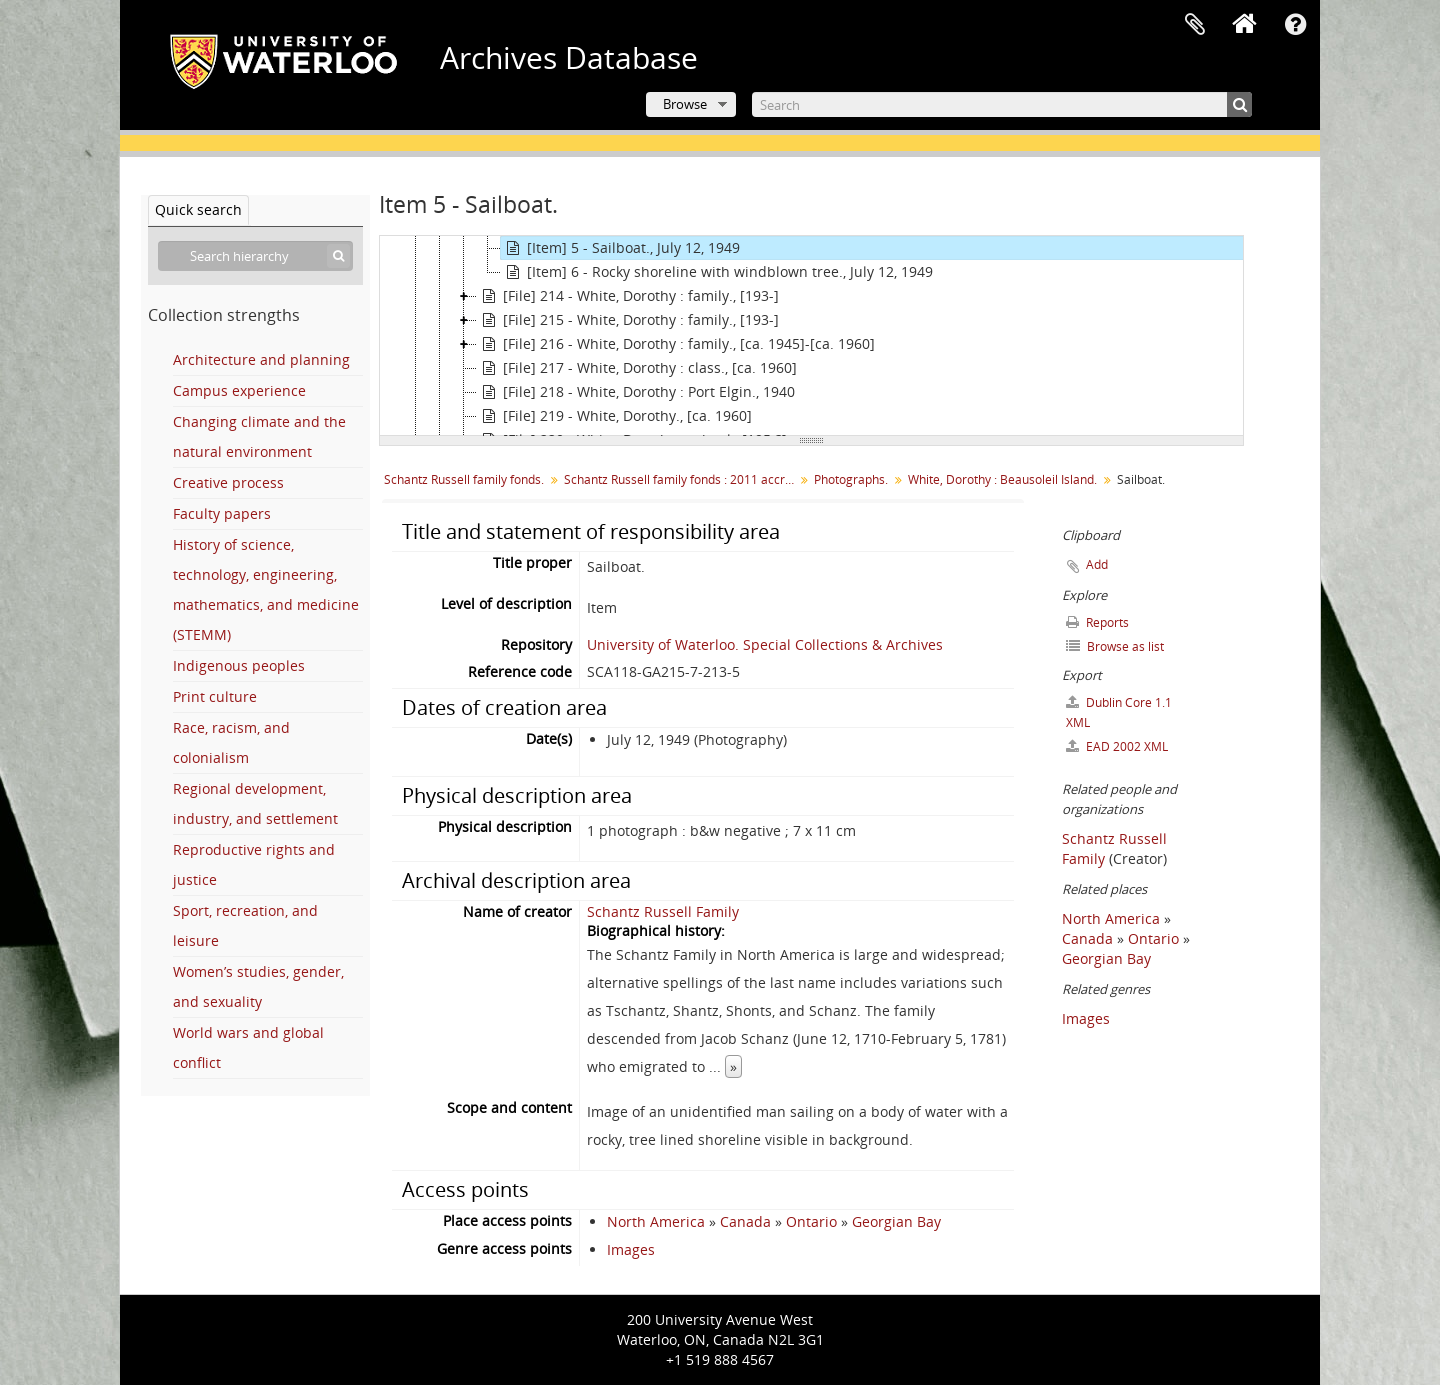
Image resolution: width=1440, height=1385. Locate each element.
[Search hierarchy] (255, 256)
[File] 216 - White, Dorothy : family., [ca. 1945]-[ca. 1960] (676, 344)
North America (656, 1221)
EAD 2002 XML (1117, 746)
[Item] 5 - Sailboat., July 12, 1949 (620, 248)
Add (1097, 564)
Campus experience (239, 390)
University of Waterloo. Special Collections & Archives (765, 644)
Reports (1097, 622)
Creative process (228, 482)
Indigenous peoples (239, 665)
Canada (745, 1221)
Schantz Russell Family (663, 911)
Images (631, 1249)
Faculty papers (222, 513)
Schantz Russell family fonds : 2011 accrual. (681, 479)
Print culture (215, 696)
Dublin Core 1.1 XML (1119, 712)
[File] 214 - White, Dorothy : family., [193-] (628, 296)
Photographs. (851, 479)
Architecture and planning (261, 359)
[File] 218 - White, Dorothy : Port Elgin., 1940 (636, 392)
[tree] (811, 336)
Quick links (1295, 25)
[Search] (1002, 104)
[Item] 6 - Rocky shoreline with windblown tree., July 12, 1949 (717, 272)
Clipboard (1195, 25)
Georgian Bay (896, 1221)
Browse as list (1115, 646)
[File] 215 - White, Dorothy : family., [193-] (628, 320)
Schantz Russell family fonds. (464, 479)
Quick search (198, 209)
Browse (685, 104)
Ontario (811, 1221)
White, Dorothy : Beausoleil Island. (1002, 479)
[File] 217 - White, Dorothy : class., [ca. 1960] (637, 368)
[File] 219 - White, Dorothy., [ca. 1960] (614, 416)
